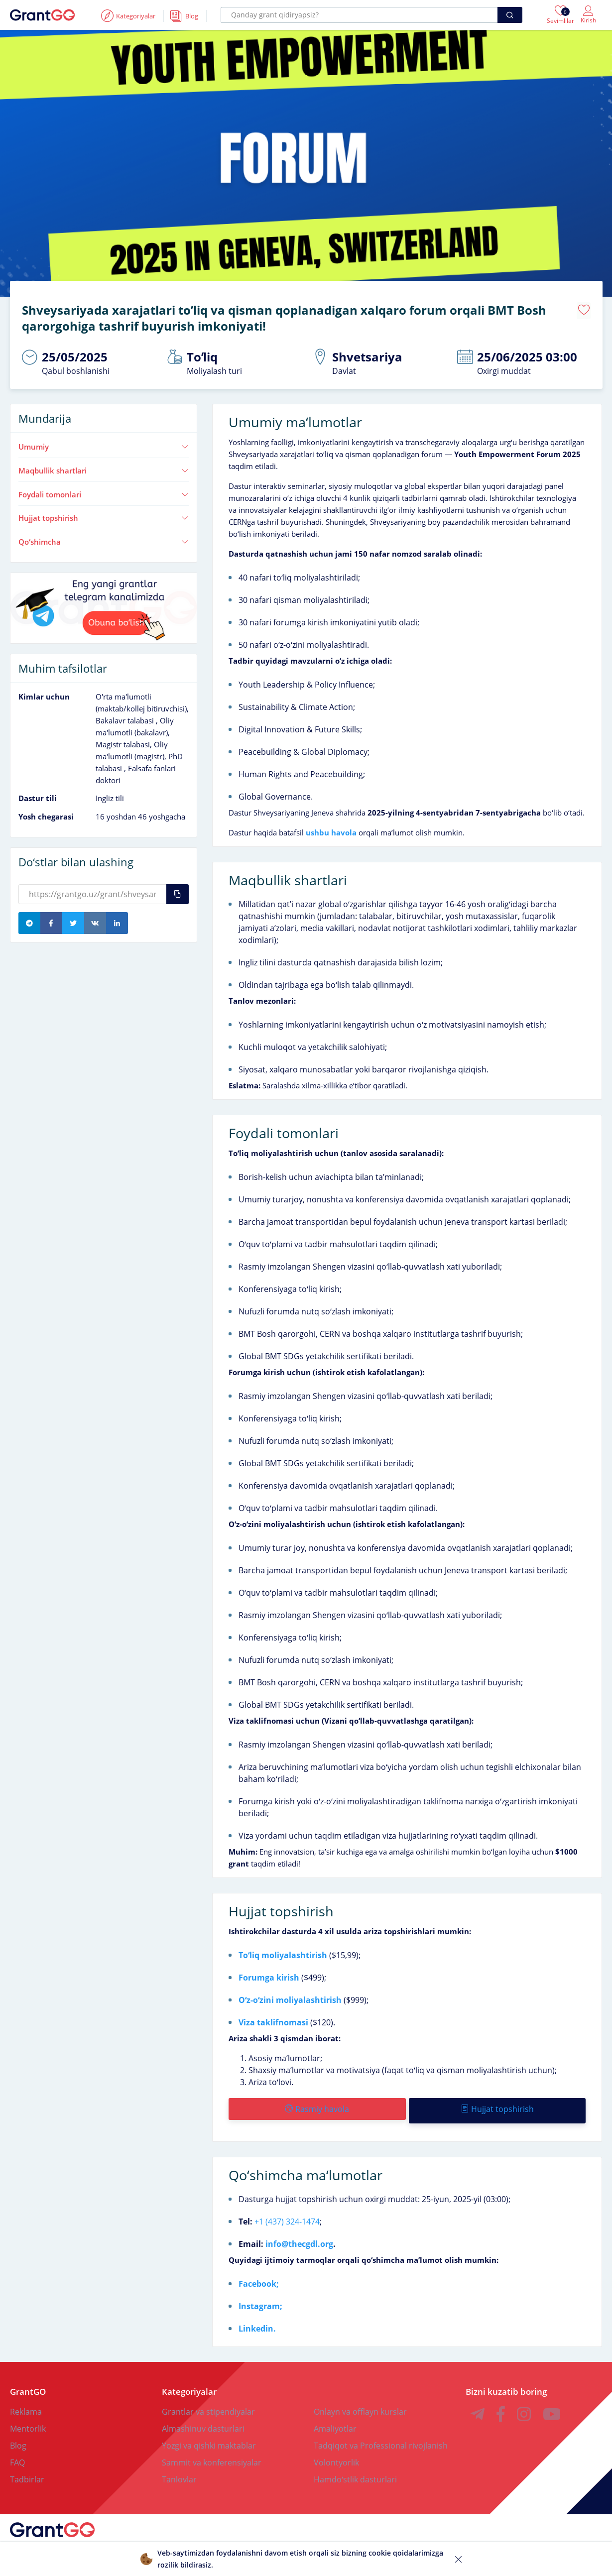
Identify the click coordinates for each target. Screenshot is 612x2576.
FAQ (17, 2455)
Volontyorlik (336, 2455)
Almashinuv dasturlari (203, 2421)
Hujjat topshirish (103, 514)
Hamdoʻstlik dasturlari (355, 2472)
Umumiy (103, 443)
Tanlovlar (179, 2472)
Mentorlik (28, 2421)
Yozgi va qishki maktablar (209, 2438)
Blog (18, 2438)
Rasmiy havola (316, 2105)
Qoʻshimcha (103, 538)
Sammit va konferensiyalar (211, 2455)
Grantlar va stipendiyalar (208, 2404)
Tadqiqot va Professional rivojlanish (381, 2438)
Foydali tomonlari (103, 491)
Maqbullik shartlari (103, 467)
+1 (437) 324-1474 (287, 2214)
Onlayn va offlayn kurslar (360, 2404)
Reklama (26, 2404)
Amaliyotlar (335, 2421)
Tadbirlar (27, 2472)
